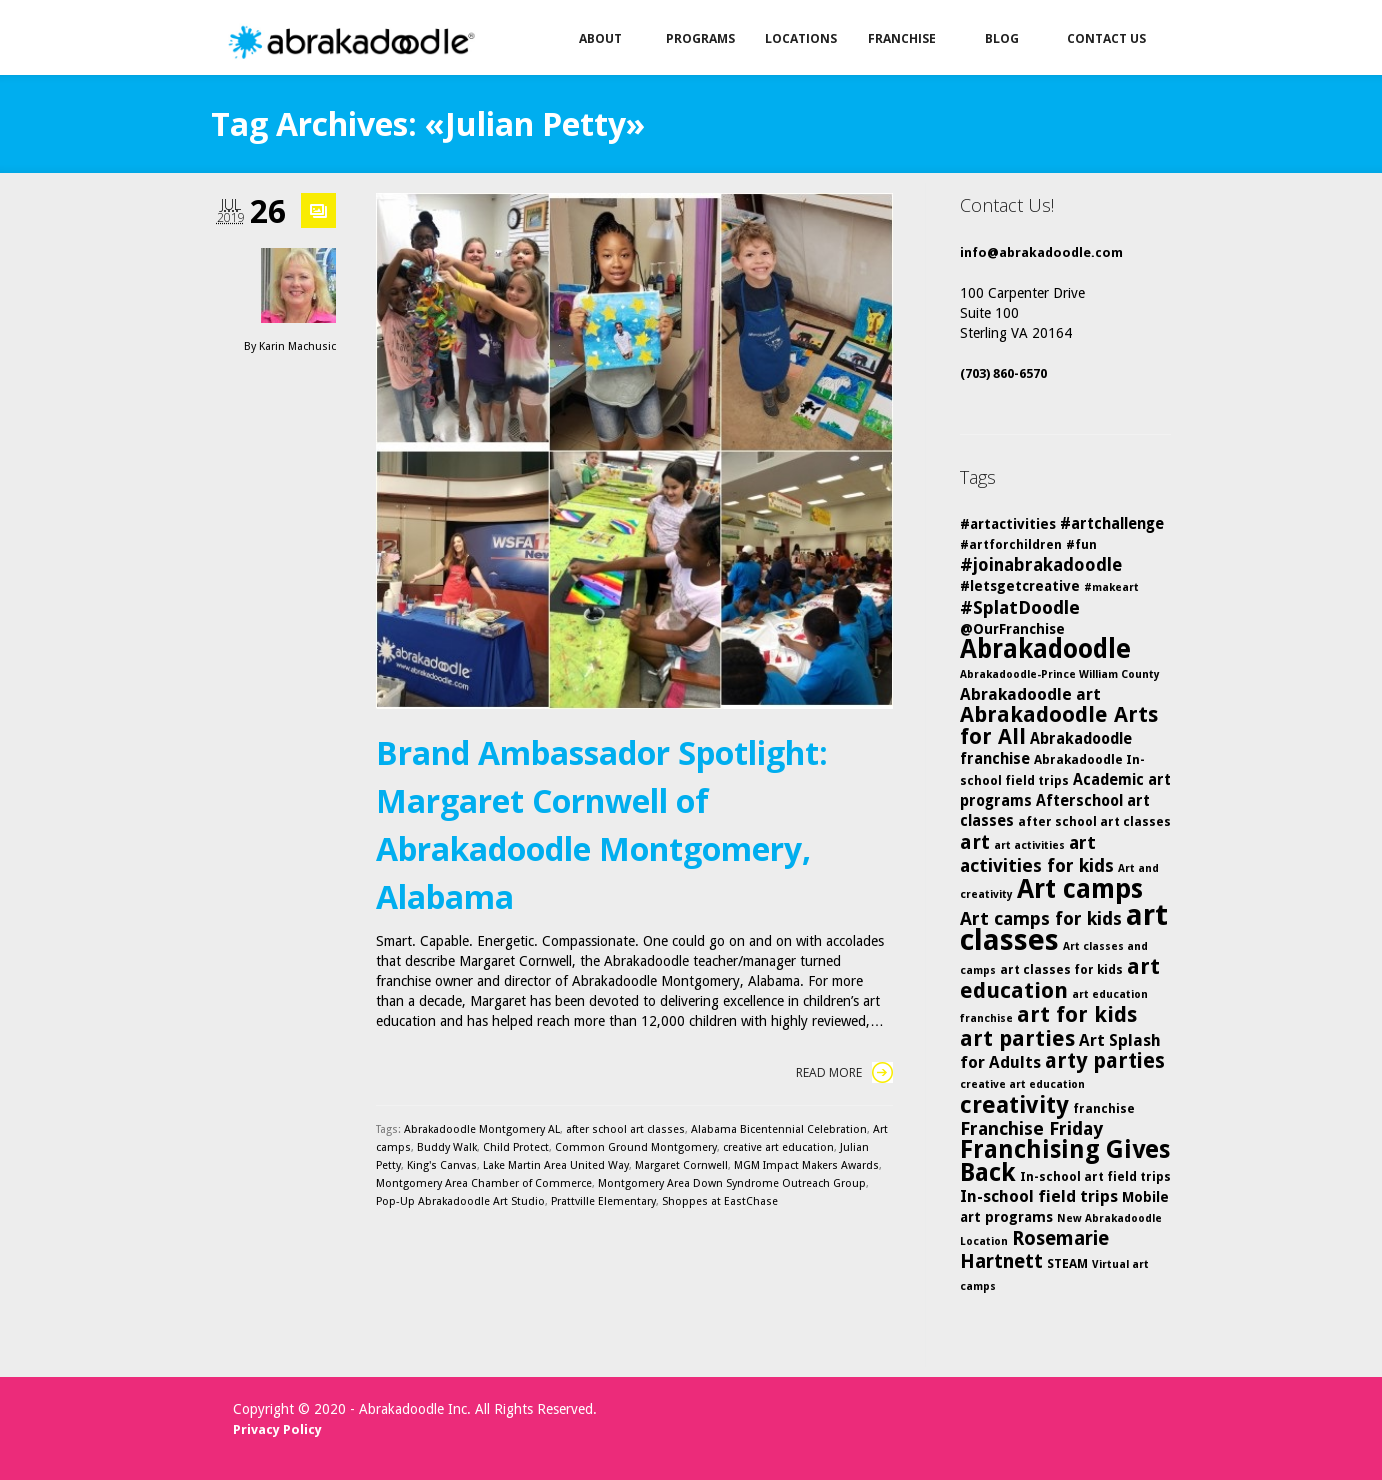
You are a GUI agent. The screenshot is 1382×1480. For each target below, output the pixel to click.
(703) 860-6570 (1003, 373)
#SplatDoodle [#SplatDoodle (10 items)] (1020, 607)
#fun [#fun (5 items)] (1081, 544)
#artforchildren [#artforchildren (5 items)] (1011, 544)
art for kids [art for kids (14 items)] (1077, 1014)
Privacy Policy (277, 1429)
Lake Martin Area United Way (556, 1165)
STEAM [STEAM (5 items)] (1067, 1263)
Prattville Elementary (603, 1201)
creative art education (778, 1147)
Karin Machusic (297, 346)
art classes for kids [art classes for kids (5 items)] (1061, 969)
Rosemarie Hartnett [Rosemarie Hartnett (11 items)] (1034, 1250)
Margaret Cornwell (681, 1165)
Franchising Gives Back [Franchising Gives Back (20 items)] (1065, 1161)
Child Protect (516, 1147)
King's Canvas (442, 1165)
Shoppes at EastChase (720, 1201)
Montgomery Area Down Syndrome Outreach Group (732, 1183)
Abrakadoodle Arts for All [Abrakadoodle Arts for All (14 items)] (1059, 725)
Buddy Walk (447, 1147)
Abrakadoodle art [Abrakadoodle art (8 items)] (1030, 694)
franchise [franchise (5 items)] (1104, 1108)
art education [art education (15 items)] (1060, 978)
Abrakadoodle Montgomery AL (482, 1129)
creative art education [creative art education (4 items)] (1022, 1084)
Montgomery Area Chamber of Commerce (484, 1183)
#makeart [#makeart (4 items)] (1111, 587)
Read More (844, 1072)
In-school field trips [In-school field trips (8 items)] (1039, 1196)
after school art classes (625, 1129)
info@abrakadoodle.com (1041, 252)
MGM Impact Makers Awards (806, 1165)
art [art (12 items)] (975, 842)
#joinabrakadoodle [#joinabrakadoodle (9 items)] (1041, 565)
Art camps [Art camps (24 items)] (1080, 888)
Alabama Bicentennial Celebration (779, 1129)
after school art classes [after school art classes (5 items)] (1094, 821)
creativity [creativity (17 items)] (1014, 1105)
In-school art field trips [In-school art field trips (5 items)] (1095, 1176)
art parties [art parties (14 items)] (1017, 1038)
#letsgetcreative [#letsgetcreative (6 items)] (1020, 586)
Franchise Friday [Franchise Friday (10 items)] (1031, 1128)
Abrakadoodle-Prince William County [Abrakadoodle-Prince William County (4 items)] (1060, 674)
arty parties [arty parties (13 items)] (1105, 1061)
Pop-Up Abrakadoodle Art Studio (460, 1201)
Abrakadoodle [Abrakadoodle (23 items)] (1045, 649)
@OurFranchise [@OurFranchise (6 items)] (1012, 629)
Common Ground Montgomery (636, 1147)
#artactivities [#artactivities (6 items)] (1008, 524)
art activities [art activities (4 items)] (1029, 845)
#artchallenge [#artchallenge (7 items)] (1112, 524)
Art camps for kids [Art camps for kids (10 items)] (1041, 918)
